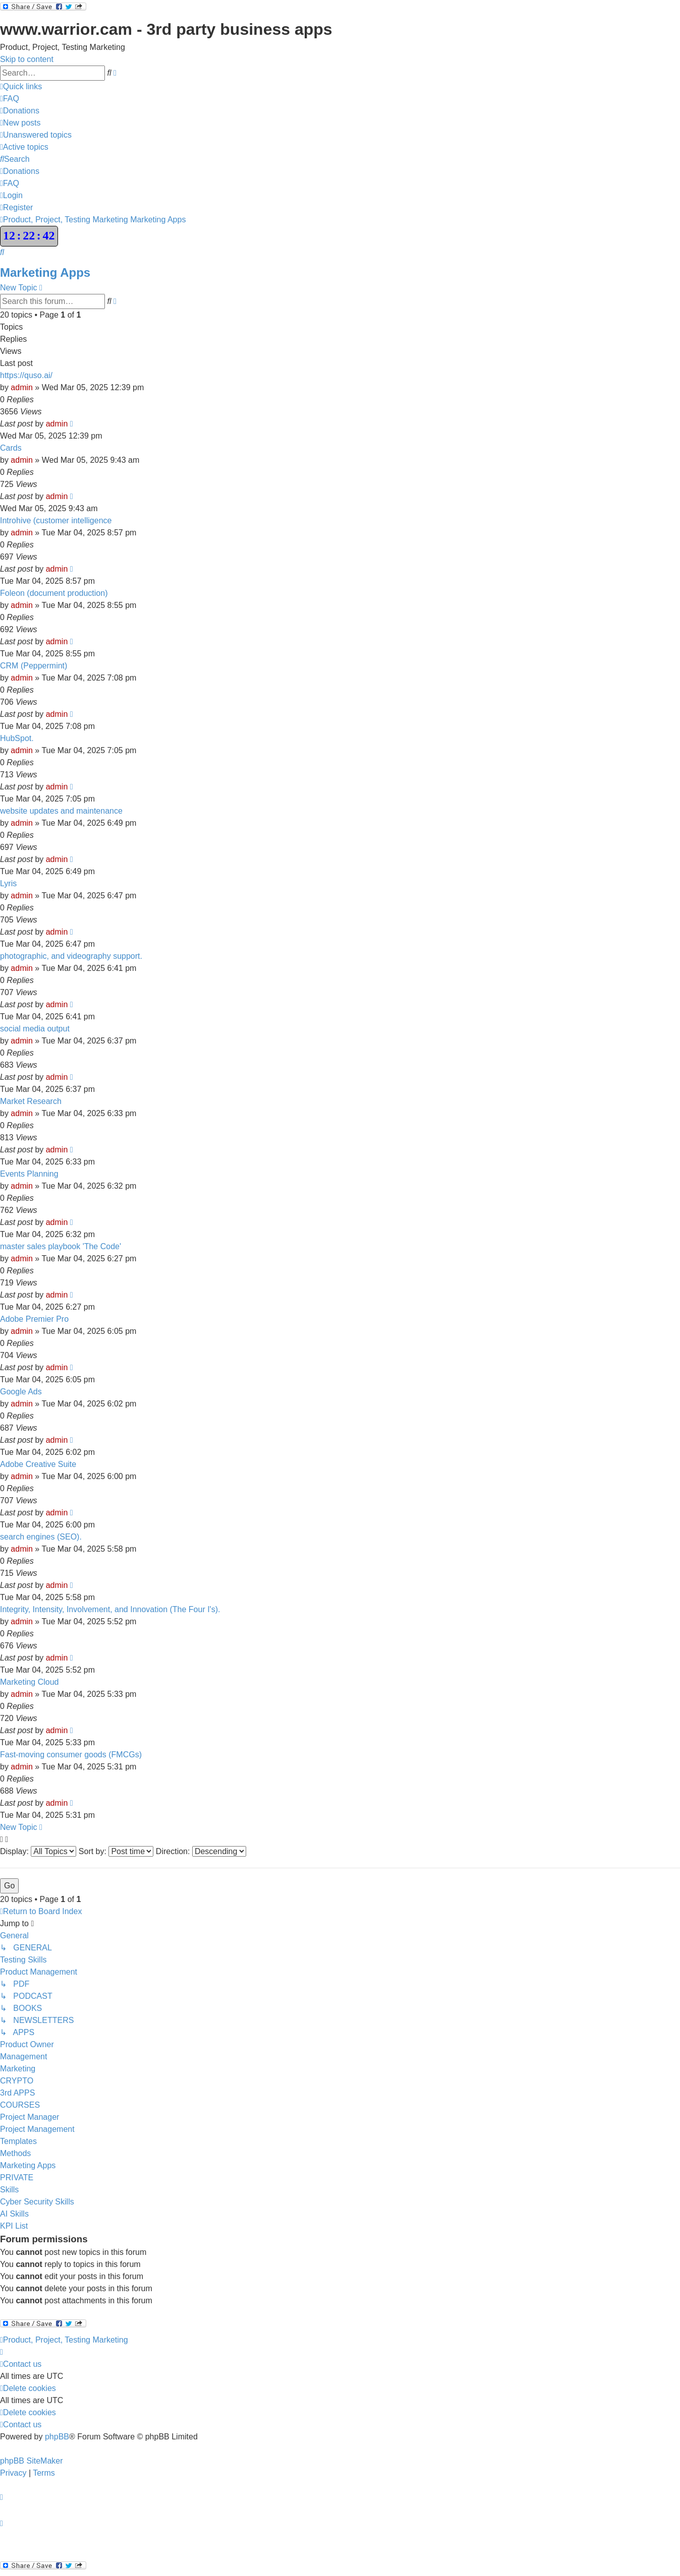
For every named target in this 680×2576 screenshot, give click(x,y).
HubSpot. (17, 738)
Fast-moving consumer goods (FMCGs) (71, 1754)
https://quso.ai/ (26, 375)
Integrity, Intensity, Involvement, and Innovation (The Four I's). (110, 1609)
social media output (35, 1028)
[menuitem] (9, 98)
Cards (11, 448)
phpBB (57, 2436)
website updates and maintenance (61, 811)
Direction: (201, 1851)
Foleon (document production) (53, 593)
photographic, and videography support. (71, 956)
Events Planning (29, 1174)
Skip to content (26, 59)
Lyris (8, 883)
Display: (38, 1851)
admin (22, 387)
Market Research (31, 1101)
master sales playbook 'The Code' (60, 1246)
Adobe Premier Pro (34, 1319)
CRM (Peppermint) (33, 665)
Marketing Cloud (29, 1682)
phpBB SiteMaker (31, 2461)
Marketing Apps (45, 272)
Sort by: (116, 1851)
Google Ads (21, 1391)
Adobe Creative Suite (38, 1464)
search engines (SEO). (41, 1536)
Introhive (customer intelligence (55, 520)
